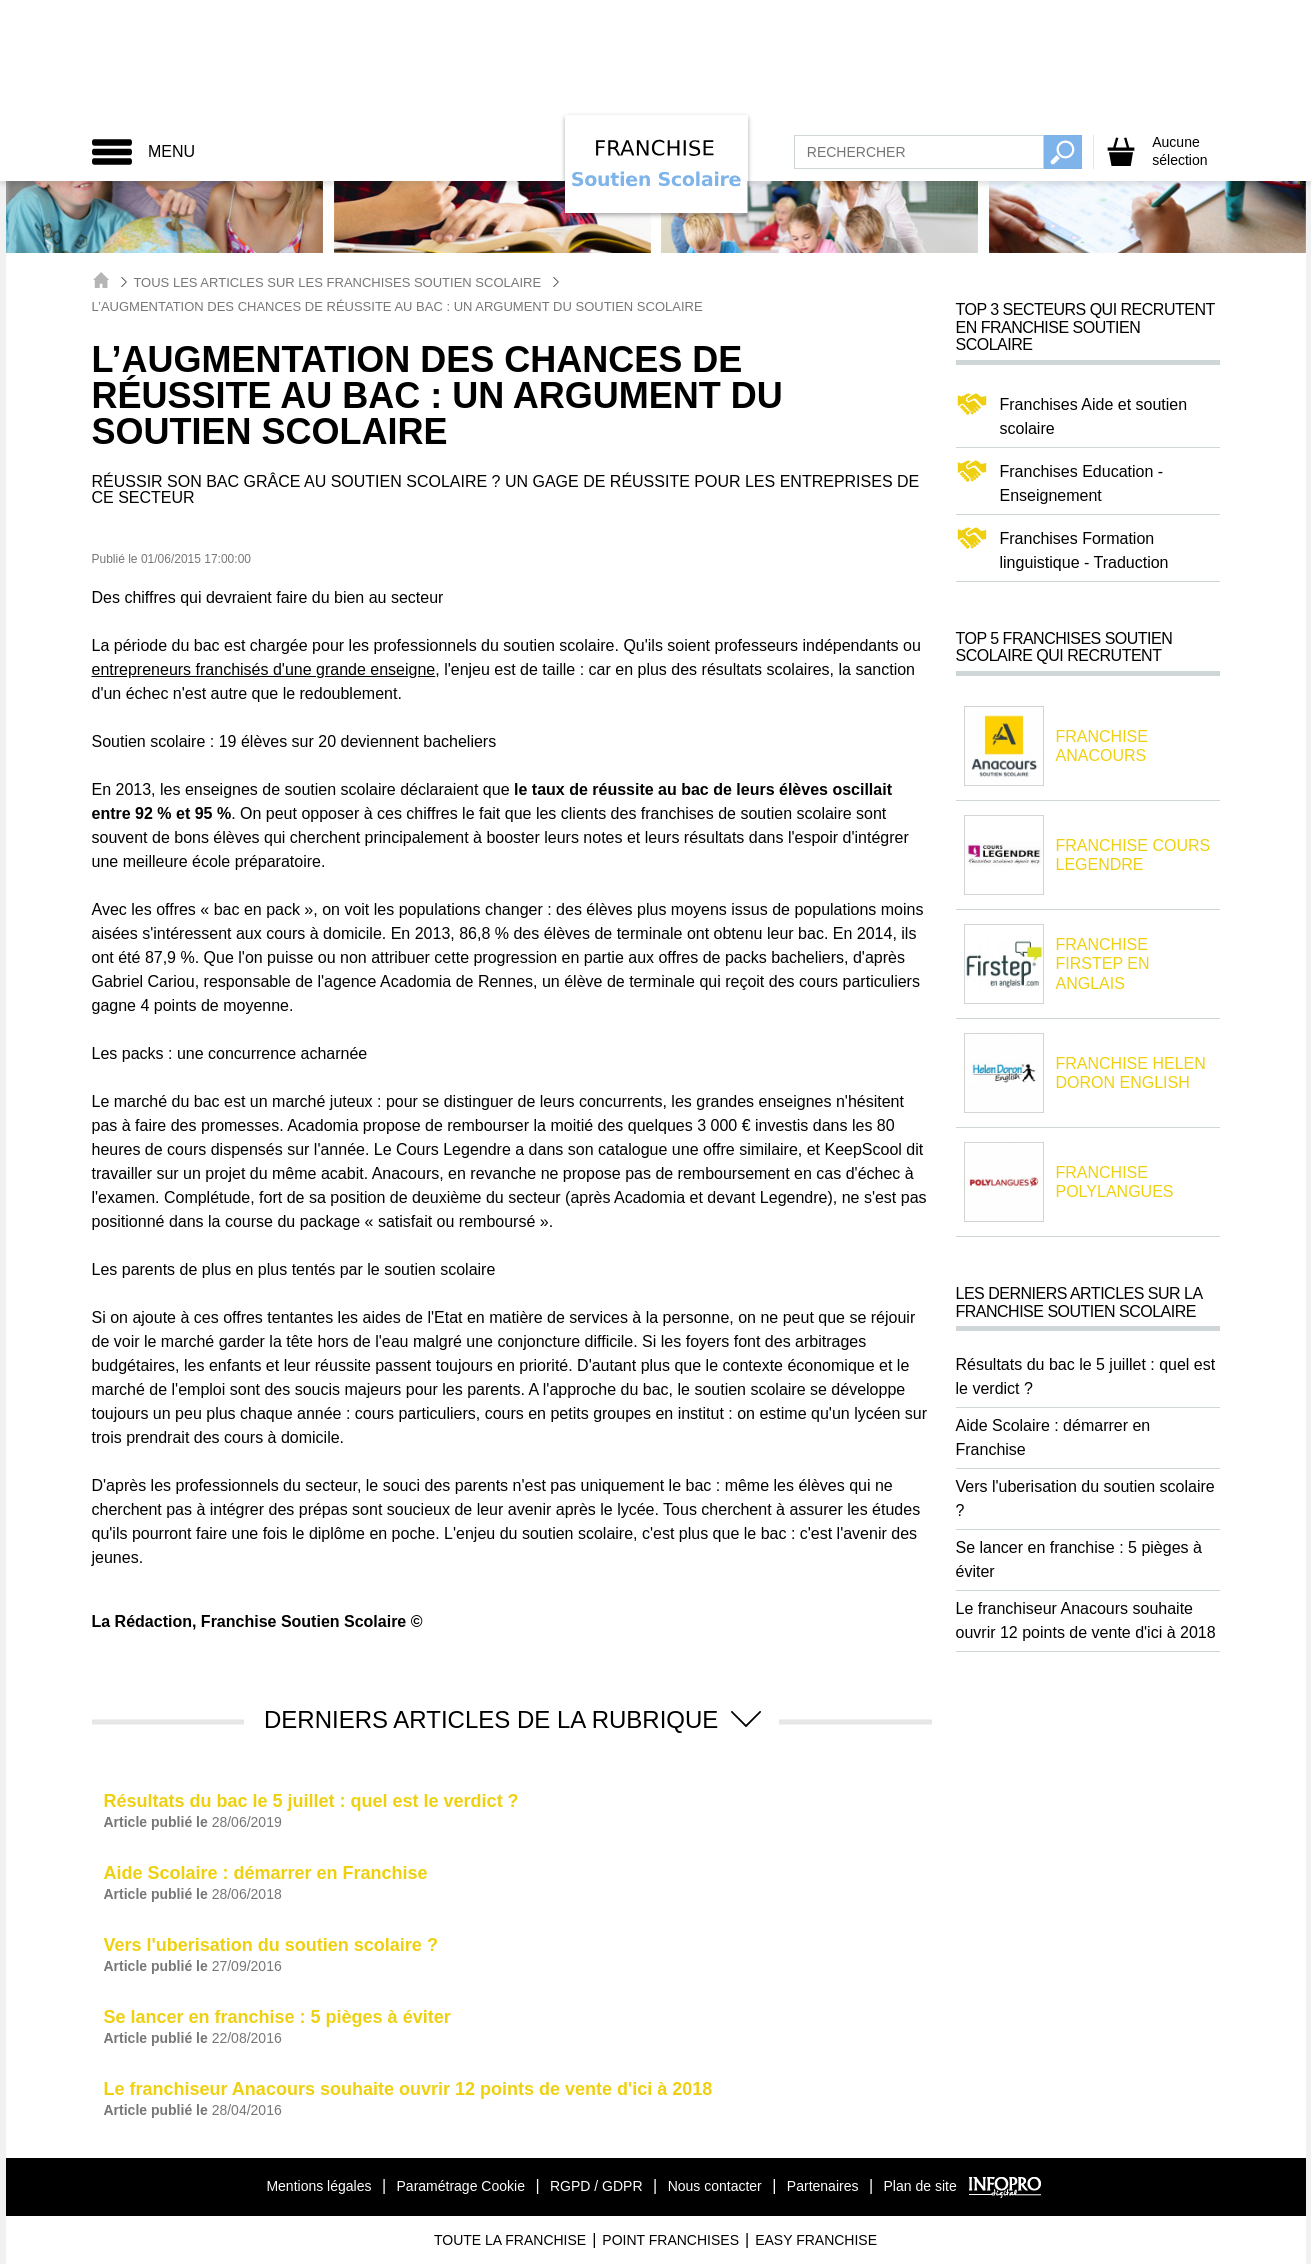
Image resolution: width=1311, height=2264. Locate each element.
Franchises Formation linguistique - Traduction (1084, 550)
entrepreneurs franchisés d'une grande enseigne (264, 669)
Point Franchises (670, 2240)
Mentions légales (318, 2186)
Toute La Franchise (510, 2240)
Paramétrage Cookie (461, 2186)
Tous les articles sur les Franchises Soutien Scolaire (337, 282)
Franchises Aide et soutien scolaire (1094, 416)
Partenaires (823, 2186)
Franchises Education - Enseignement (1082, 483)
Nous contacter (715, 2186)
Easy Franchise (816, 2240)
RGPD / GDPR (596, 2186)
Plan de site (920, 2186)
